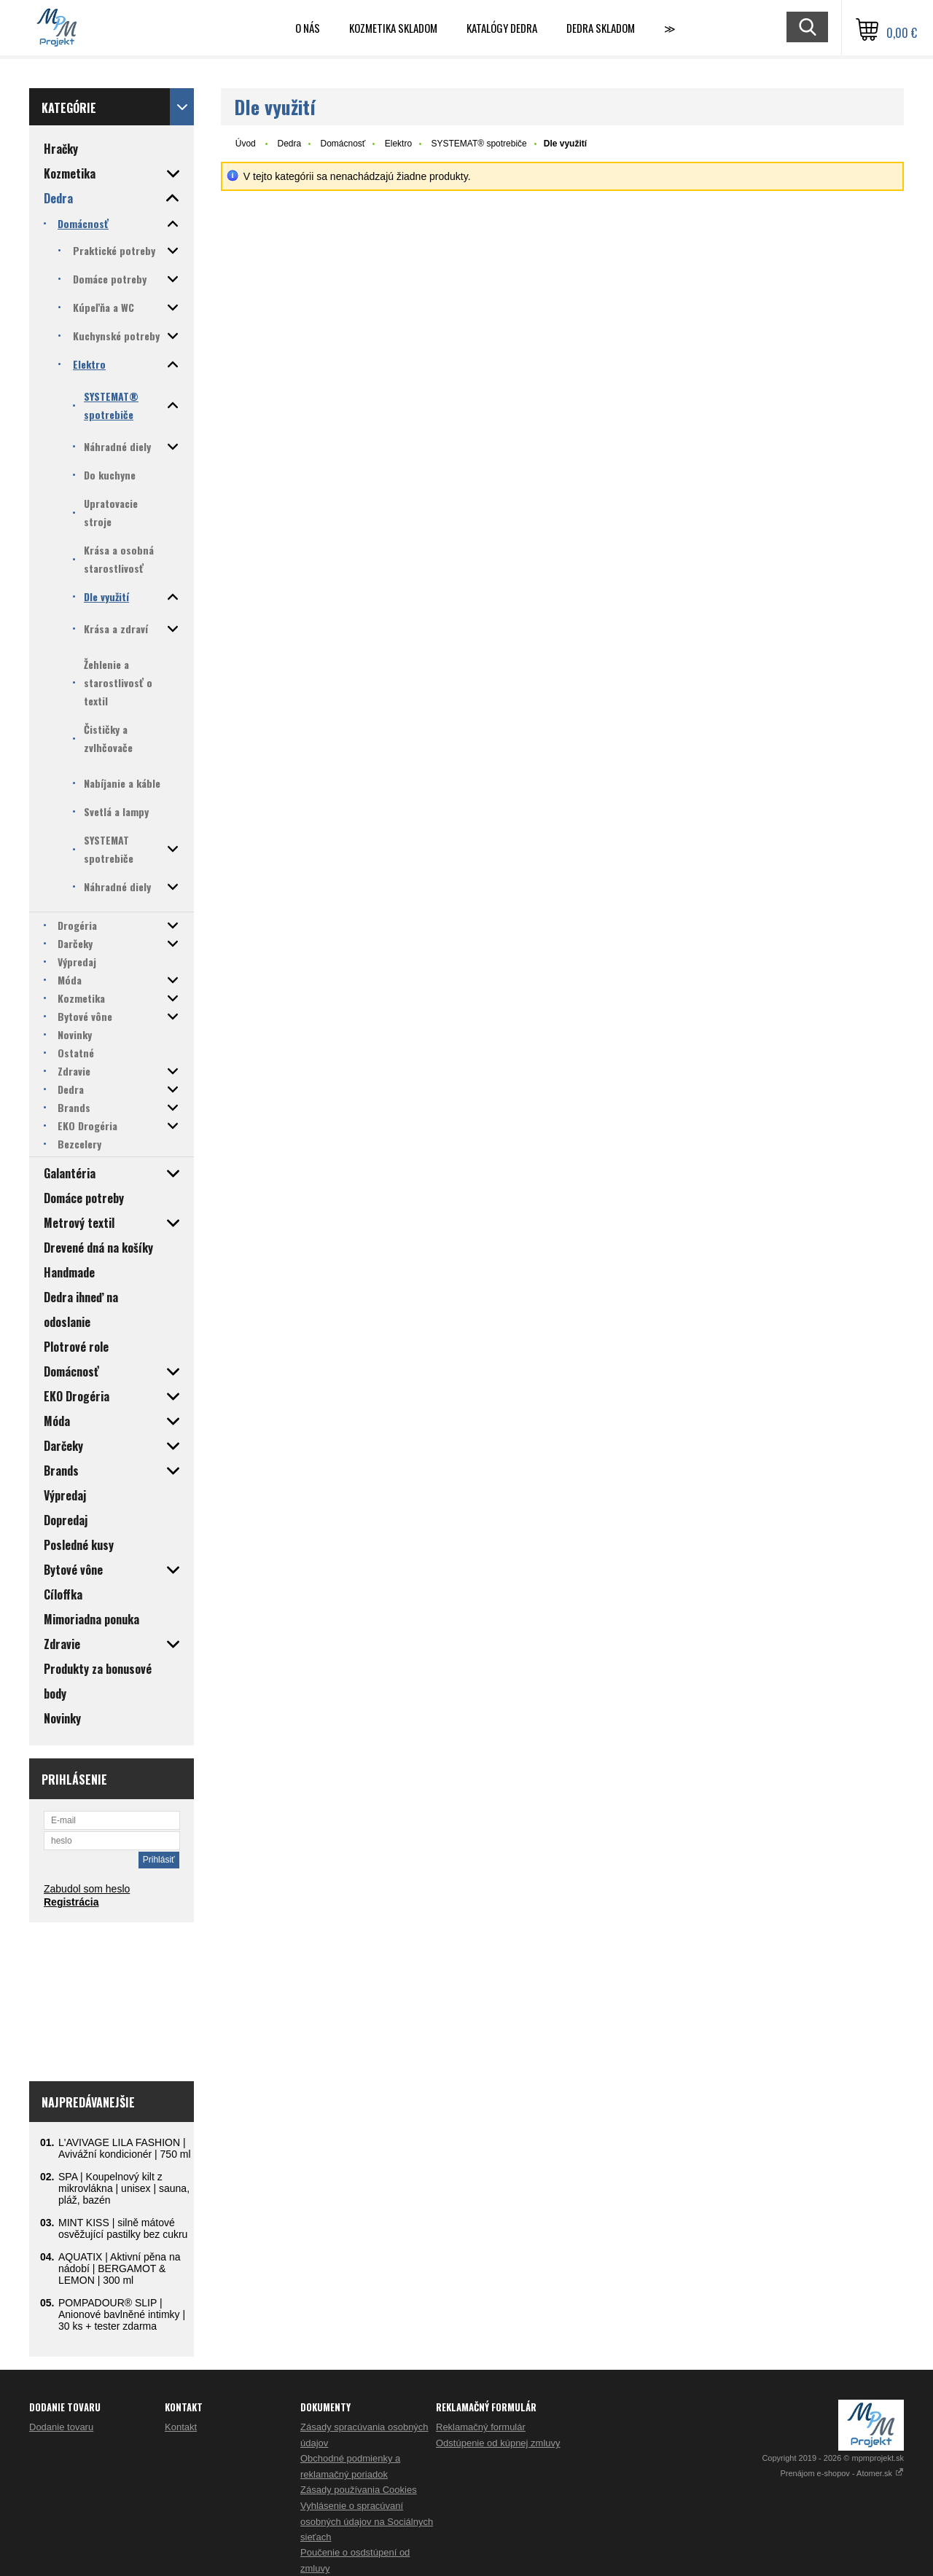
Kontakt (181, 2427)
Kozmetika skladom (393, 28)
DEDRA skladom (600, 28)
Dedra (289, 143)
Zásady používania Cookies (358, 2489)
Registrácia (71, 1902)
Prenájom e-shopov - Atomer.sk (842, 2473)
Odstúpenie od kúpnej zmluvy (498, 2443)
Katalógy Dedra (501, 28)
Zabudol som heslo (87, 1889)
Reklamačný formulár (481, 2427)
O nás (307, 28)
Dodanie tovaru (61, 2427)
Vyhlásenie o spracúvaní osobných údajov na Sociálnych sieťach (366, 2521)
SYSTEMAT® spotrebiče (478, 143)
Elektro (398, 143)
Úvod (245, 143)
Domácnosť (343, 143)
